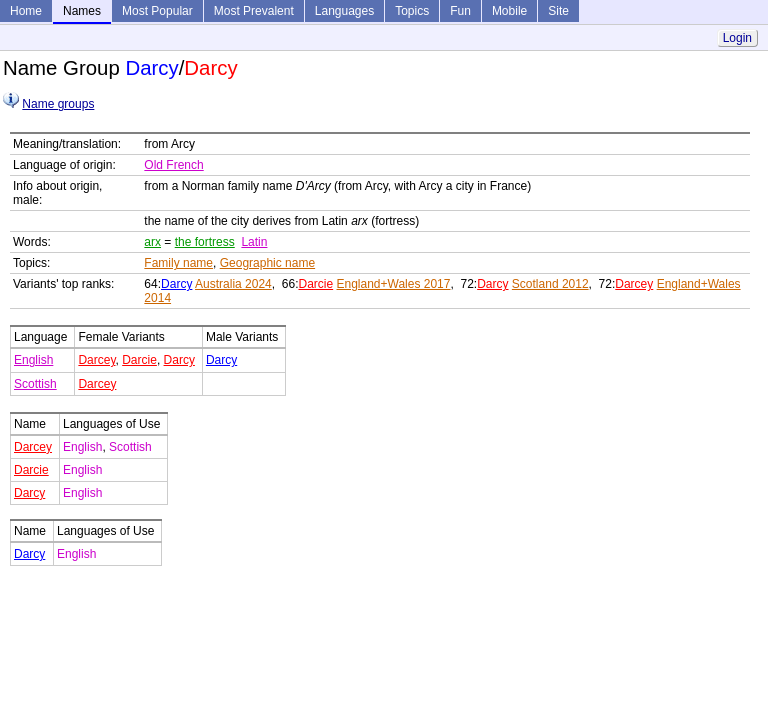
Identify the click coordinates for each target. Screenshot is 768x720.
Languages (344, 11)
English (33, 360)
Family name (178, 263)
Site (558, 11)
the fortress (205, 242)
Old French (173, 165)
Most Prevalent (254, 11)
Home (26, 11)
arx (152, 242)
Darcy (176, 284)
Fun (460, 11)
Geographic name (267, 263)
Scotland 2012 (550, 284)
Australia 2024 (233, 284)
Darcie (315, 284)
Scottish (35, 384)
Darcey (634, 284)
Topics (412, 11)
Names (82, 11)
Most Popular (157, 11)
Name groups (58, 104)
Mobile (509, 11)
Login (737, 38)
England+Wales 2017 (394, 284)
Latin (254, 242)
